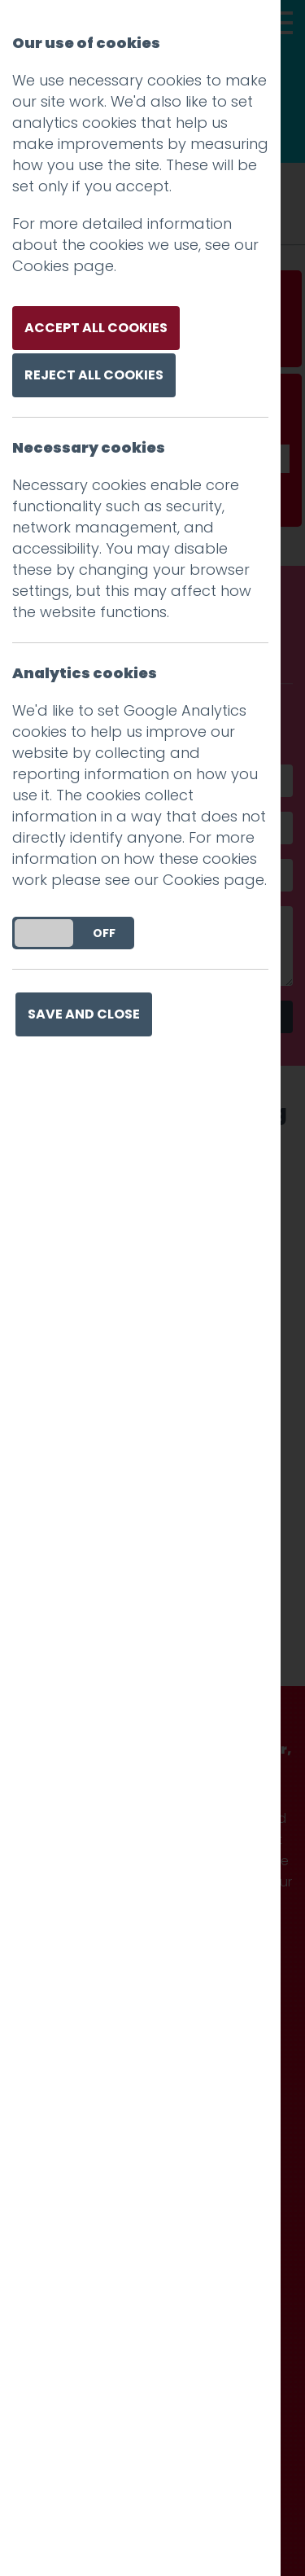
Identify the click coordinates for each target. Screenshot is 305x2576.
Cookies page (63, 266)
